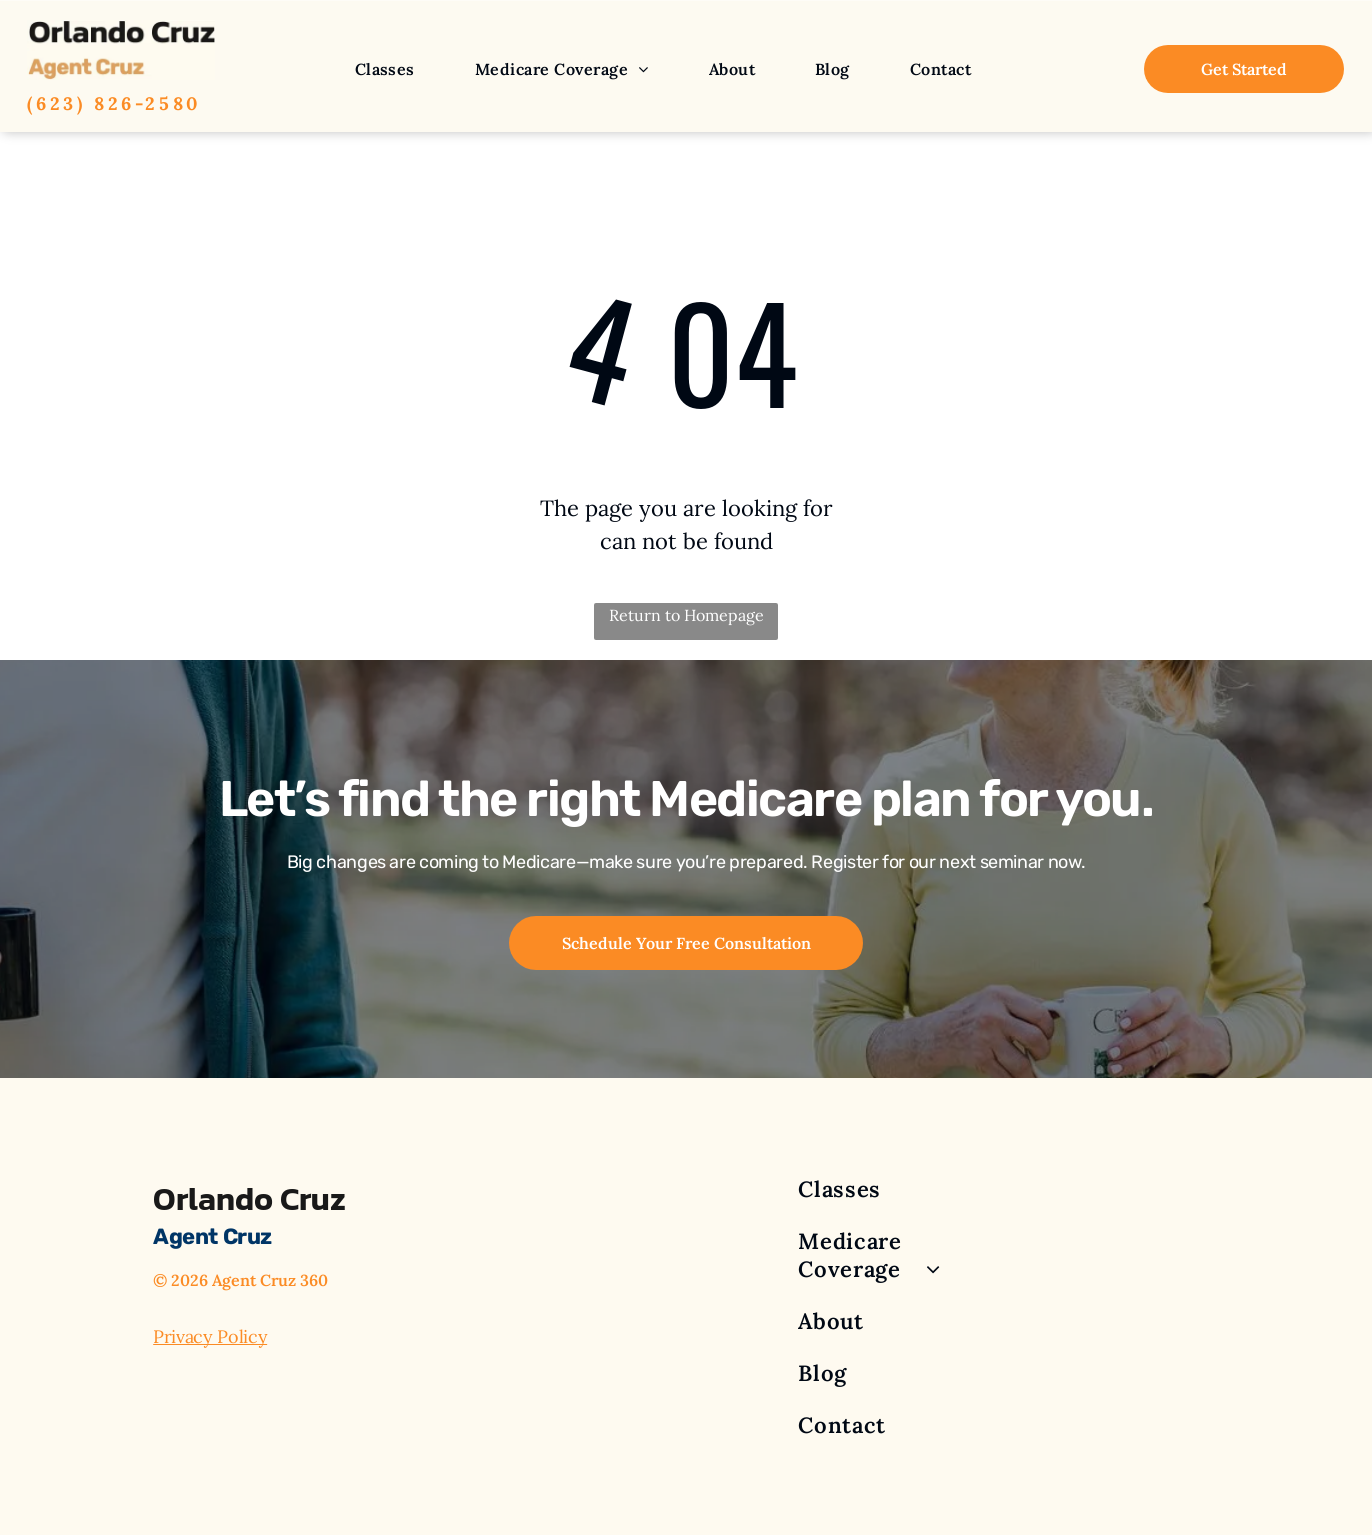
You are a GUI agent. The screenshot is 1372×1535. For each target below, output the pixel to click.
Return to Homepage (686, 615)
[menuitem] (385, 68)
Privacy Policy (210, 1336)
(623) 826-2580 (113, 103)
